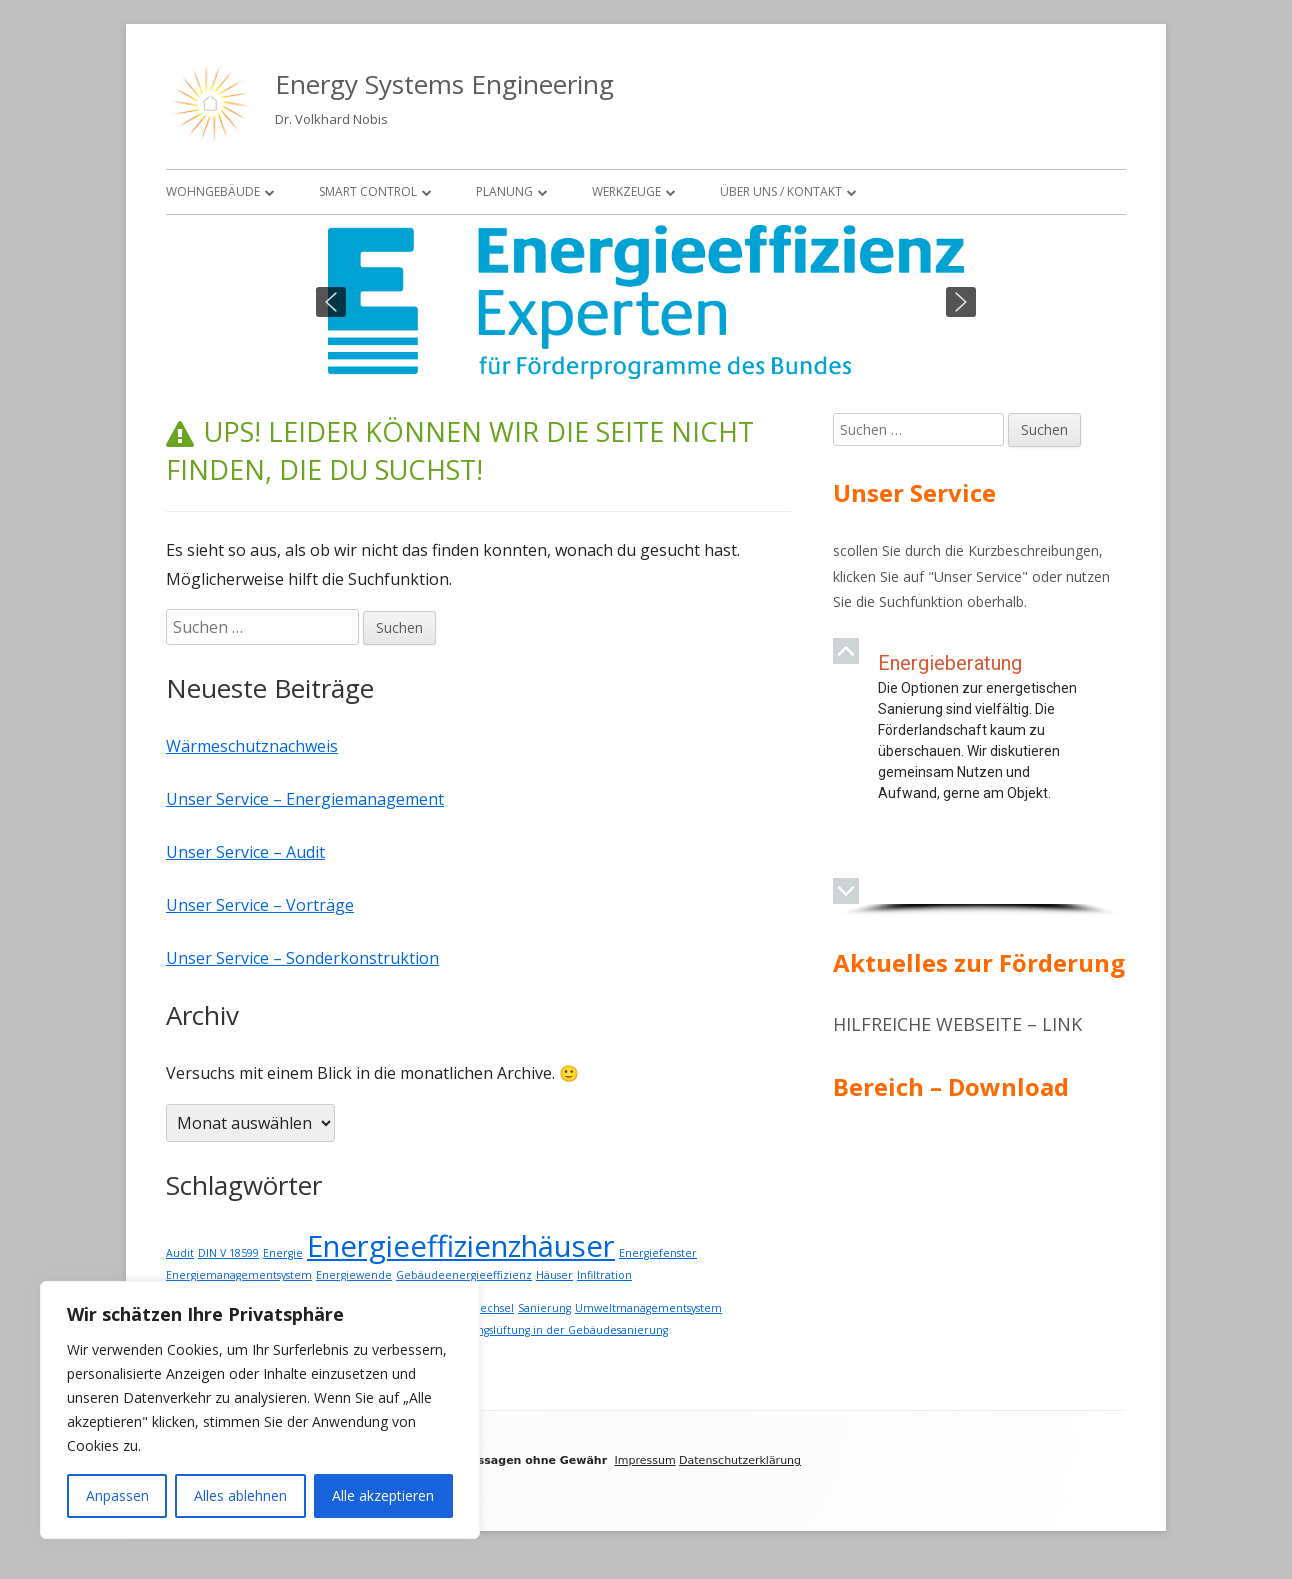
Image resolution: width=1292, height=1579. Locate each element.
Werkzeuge (626, 191)
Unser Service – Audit (245, 852)
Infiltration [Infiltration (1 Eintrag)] (604, 1275)
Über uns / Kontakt (781, 191)
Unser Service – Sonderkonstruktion (302, 958)
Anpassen (117, 1495)
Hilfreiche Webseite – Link (957, 1024)
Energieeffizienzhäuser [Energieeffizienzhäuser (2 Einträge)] (461, 1246)
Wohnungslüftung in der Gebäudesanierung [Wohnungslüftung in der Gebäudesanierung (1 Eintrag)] (553, 1330)
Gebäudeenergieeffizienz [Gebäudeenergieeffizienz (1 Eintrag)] (464, 1275)
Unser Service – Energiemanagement (305, 799)
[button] (331, 302)
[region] (646, 302)
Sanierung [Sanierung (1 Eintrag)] (544, 1308)
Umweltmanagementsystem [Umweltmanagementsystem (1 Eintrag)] (648, 1308)
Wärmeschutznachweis (252, 746)
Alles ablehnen (240, 1495)
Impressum (644, 1460)
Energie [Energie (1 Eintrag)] (283, 1253)
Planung (504, 191)
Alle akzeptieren (383, 1495)
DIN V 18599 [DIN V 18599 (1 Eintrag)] (228, 1253)
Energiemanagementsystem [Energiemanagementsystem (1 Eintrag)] (239, 1275)
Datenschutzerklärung (740, 1460)
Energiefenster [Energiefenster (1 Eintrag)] (658, 1253)
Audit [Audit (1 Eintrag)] (180, 1253)
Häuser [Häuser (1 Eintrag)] (554, 1275)
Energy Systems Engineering (444, 84)
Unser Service (978, 576)
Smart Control (368, 191)
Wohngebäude (213, 191)
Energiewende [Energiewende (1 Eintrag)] (354, 1275)
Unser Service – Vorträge (260, 905)
